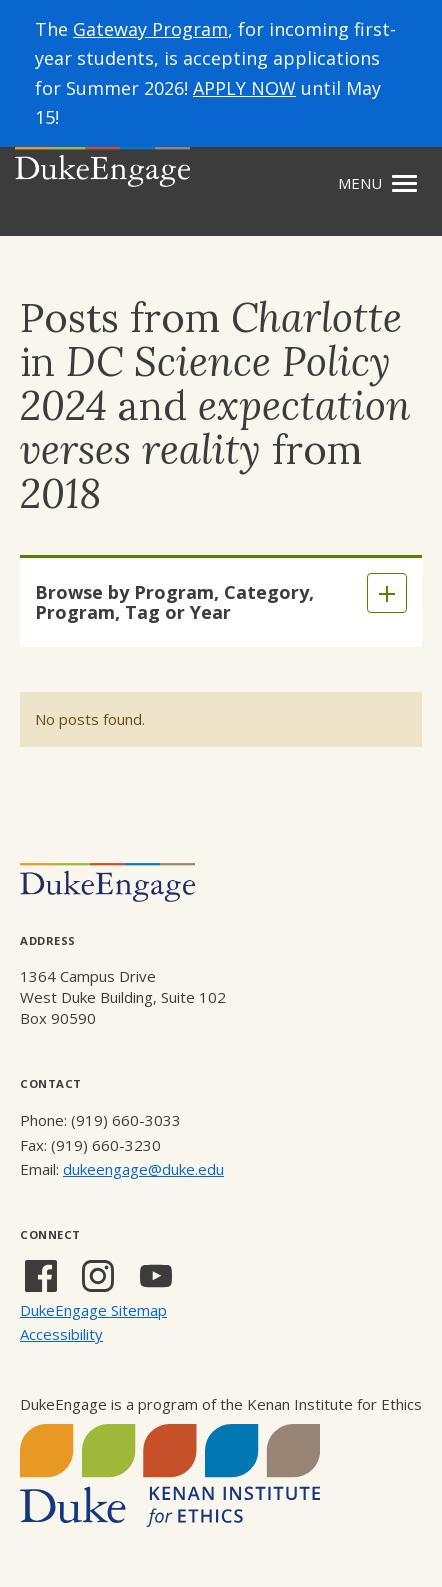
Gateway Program (150, 29)
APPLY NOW (244, 88)
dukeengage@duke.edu (143, 1169)
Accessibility (61, 1334)
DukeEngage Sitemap (93, 1310)
